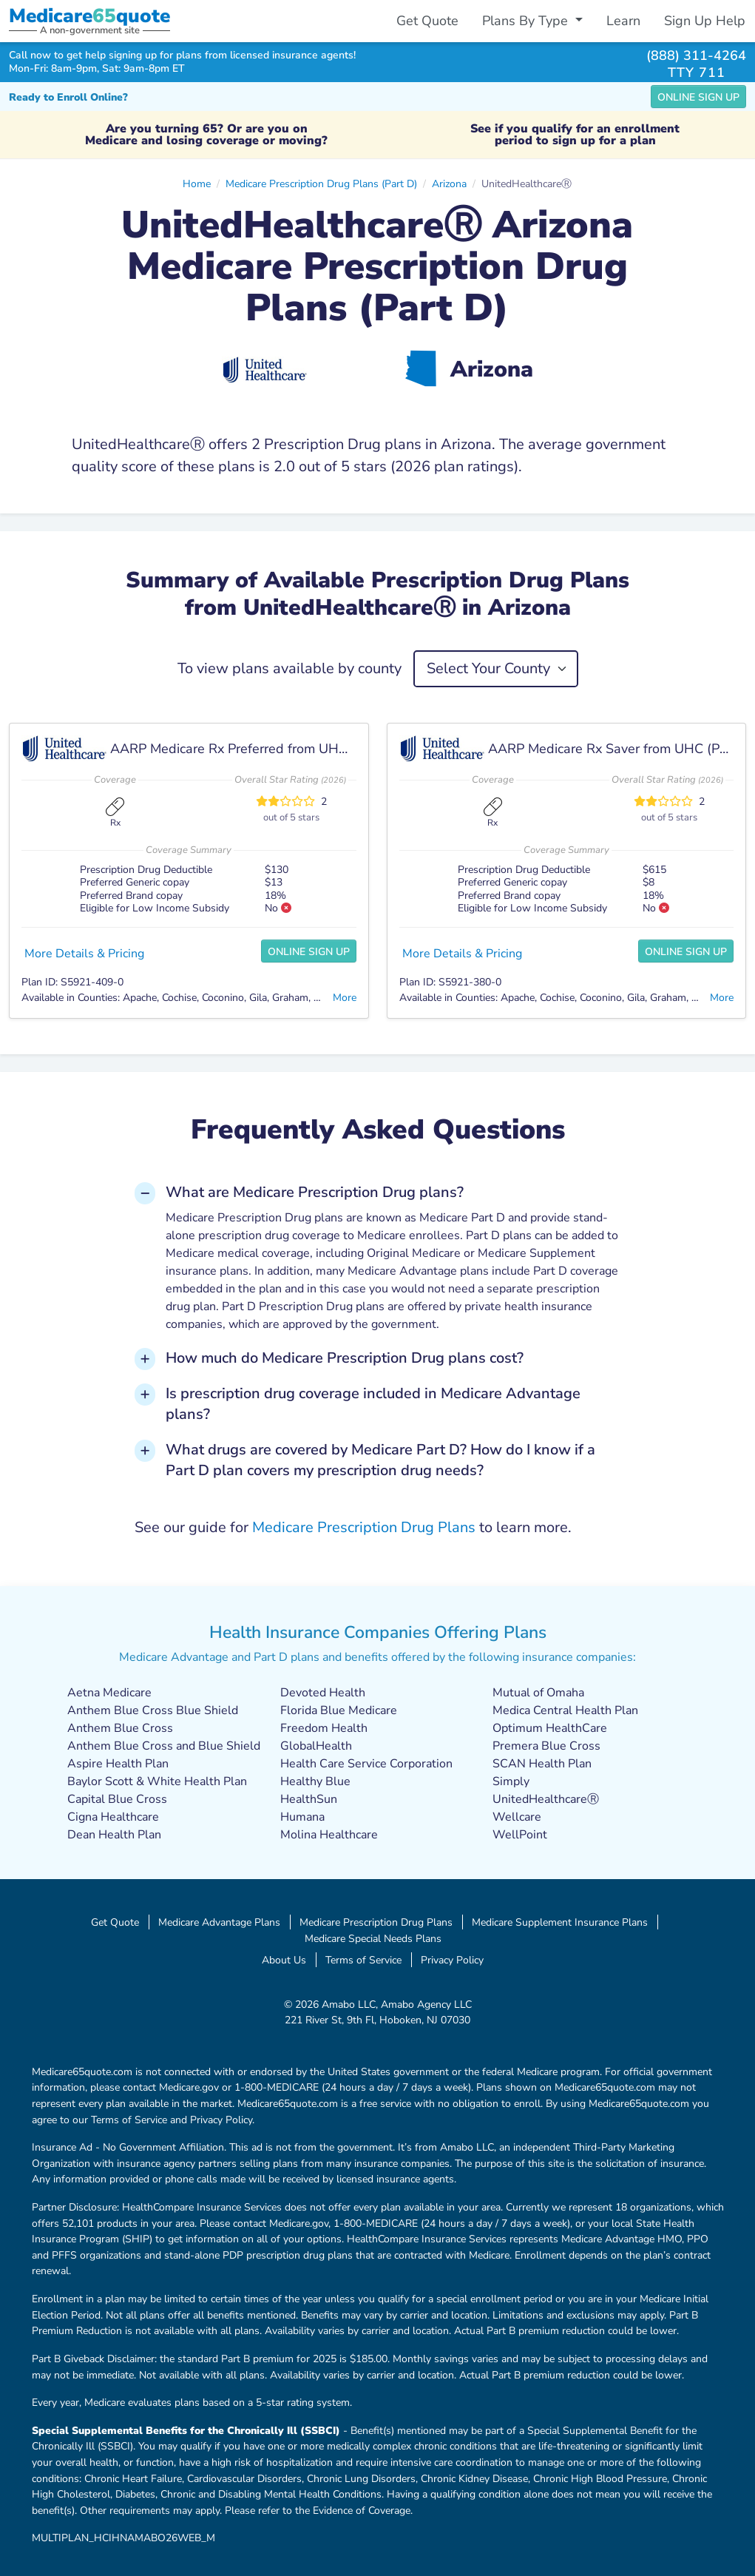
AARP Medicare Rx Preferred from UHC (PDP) (248, 749)
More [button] (344, 997)
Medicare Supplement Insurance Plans (560, 1922)
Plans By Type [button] (527, 21)
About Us (284, 1959)
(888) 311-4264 (696, 55)
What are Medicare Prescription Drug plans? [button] (315, 1192)
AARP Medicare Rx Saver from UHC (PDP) (615, 749)
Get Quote (427, 21)
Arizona (449, 183)
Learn (623, 21)
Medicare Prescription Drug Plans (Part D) (321, 183)
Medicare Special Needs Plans (373, 1938)
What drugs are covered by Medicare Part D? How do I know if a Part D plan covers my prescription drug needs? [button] (380, 1460)
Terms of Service (363, 1959)
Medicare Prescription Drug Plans (363, 1527)
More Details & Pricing (84, 953)
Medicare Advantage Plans (219, 1922)
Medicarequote (89, 16)
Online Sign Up (698, 97)
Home (197, 183)
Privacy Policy (452, 1959)
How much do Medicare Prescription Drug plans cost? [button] (345, 1358)
